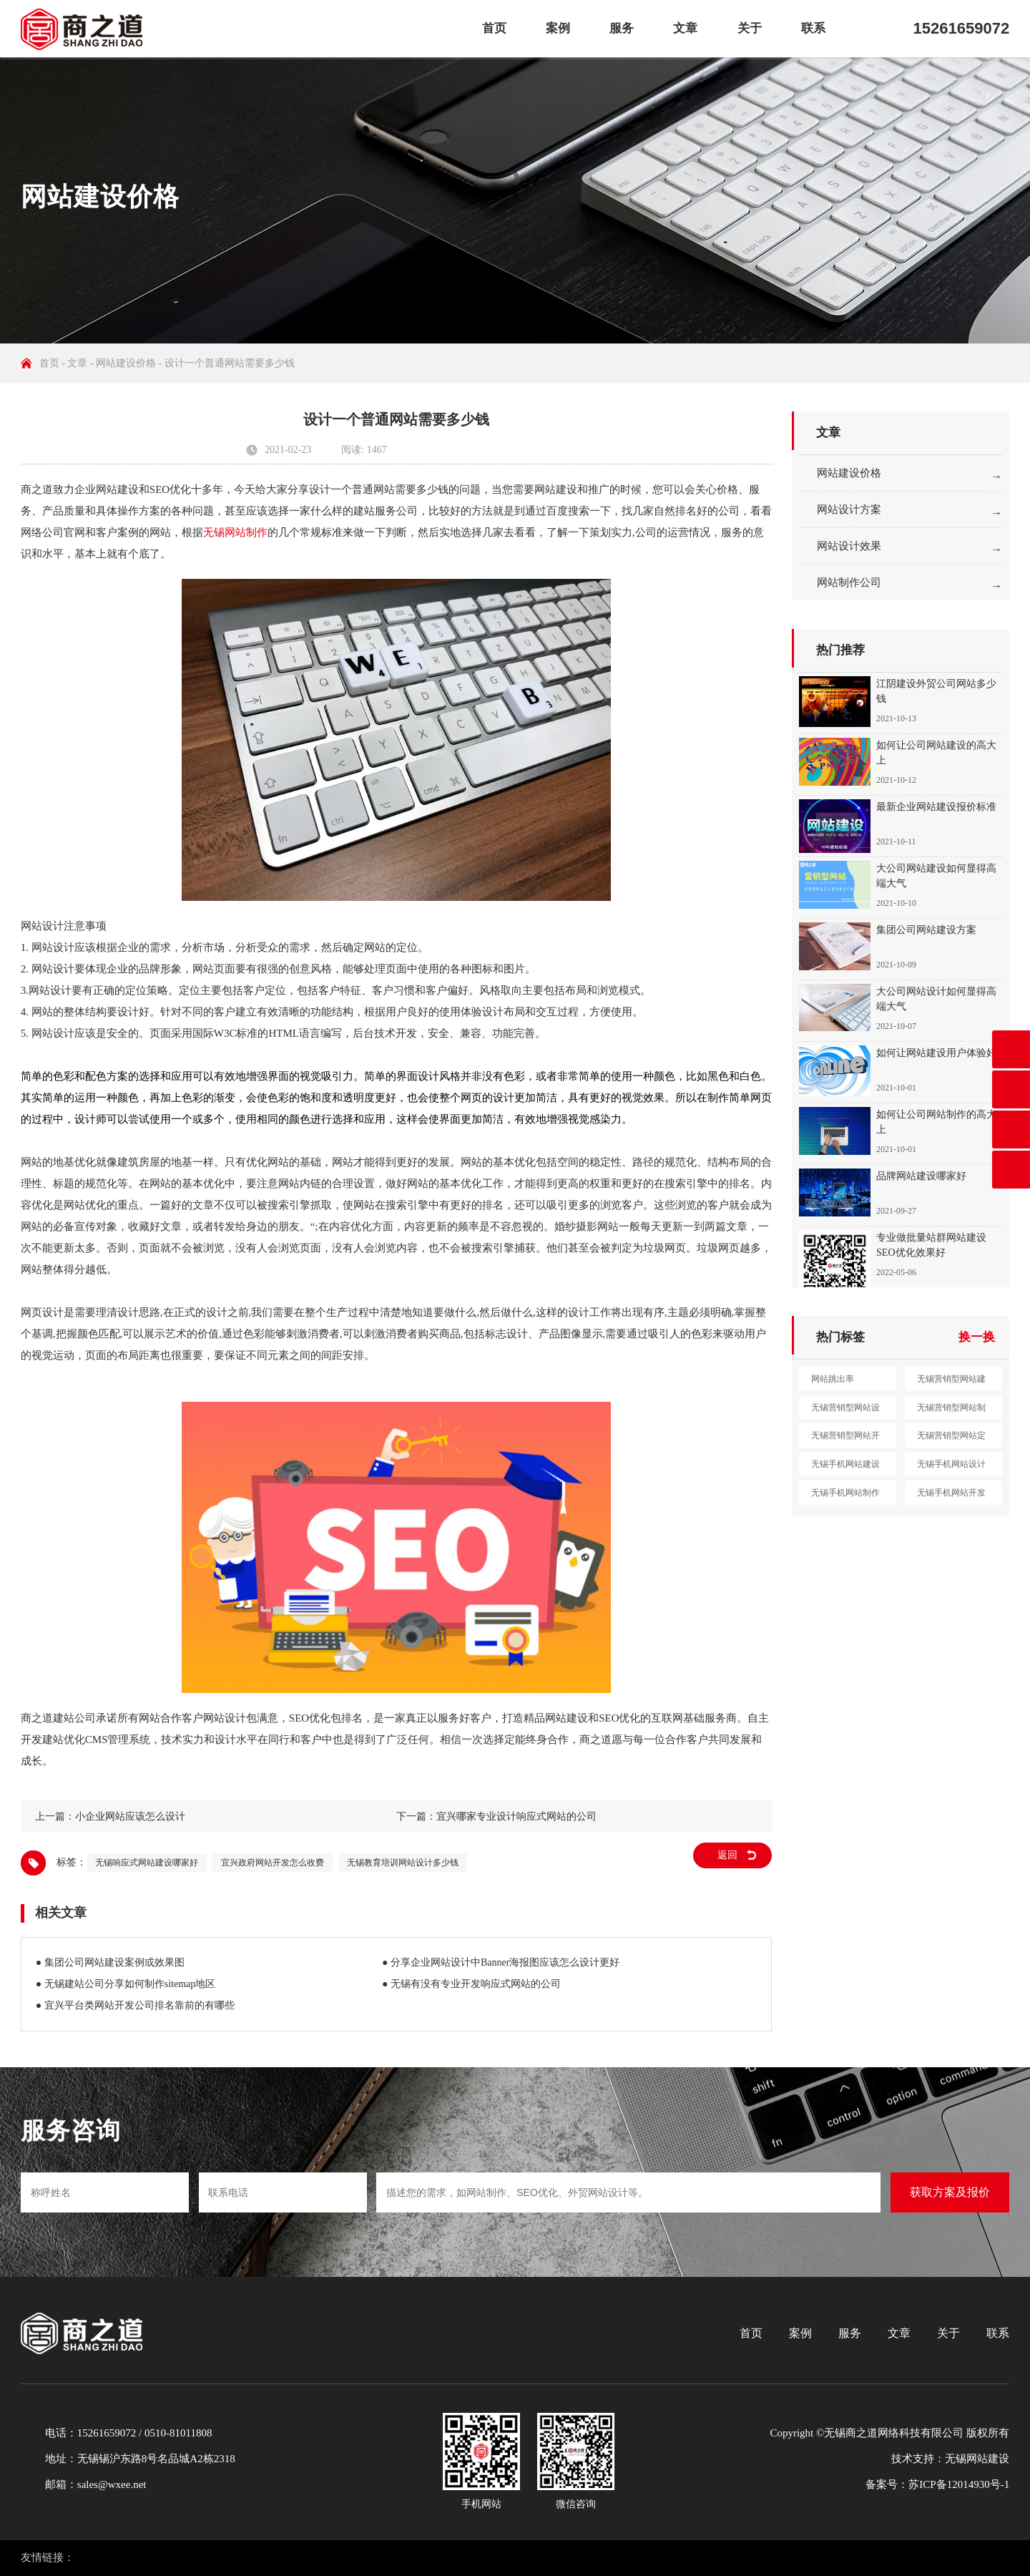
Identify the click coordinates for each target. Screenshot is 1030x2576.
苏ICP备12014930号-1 (958, 2484)
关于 (749, 28)
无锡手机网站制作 (845, 1493)
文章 (685, 28)
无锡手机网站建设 (845, 1464)
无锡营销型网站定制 (951, 1439)
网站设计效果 (849, 546)
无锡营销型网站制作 (951, 1411)
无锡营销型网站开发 (845, 1439)
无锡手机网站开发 (951, 1493)
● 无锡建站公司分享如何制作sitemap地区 (126, 1984)
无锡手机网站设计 (951, 1464)
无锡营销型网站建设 (951, 1382)
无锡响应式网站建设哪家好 (146, 1863)
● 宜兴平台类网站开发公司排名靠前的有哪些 (135, 2005)
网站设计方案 (849, 509)
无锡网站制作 (235, 532)
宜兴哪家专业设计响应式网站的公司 (516, 1816)
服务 (621, 28)
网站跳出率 (832, 1379)
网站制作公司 (849, 582)
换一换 (976, 1337)
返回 (727, 1855)
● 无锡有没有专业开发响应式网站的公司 (471, 1984)
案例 (558, 28)
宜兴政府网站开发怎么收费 (272, 1863)
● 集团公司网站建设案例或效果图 (110, 1962)
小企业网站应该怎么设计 (130, 1816)
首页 (494, 28)
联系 (813, 28)
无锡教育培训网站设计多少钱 (402, 1863)
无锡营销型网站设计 (845, 1411)
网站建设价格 (126, 363)
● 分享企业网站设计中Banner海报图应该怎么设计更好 (500, 1962)
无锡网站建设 (977, 2458)
